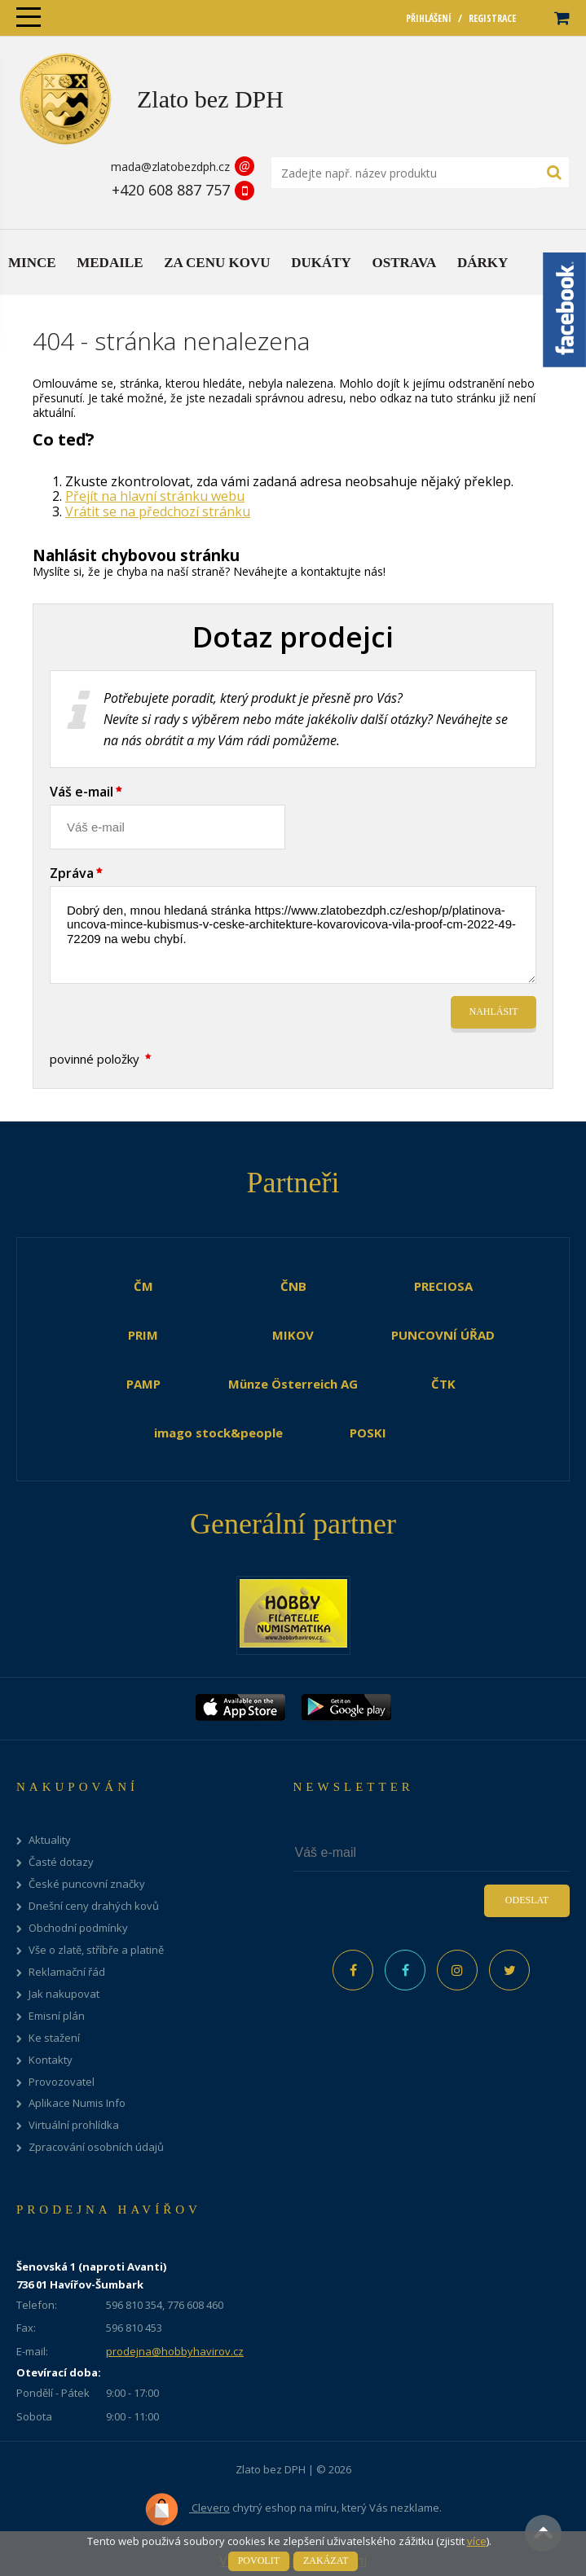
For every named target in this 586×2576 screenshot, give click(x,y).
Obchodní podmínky (78, 1928)
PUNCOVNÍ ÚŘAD (443, 1335)
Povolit (259, 2560)
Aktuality (50, 1840)
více (477, 2541)
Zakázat (325, 2560)
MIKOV (293, 1335)
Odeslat (527, 1900)
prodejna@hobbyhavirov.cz (175, 2351)
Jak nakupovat (64, 1994)
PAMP (143, 1384)
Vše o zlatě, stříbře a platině (96, 1950)
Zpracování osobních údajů (96, 2147)
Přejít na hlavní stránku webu (155, 496)
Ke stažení (54, 2038)
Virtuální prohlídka (74, 2125)
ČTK (443, 1384)
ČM (143, 1286)
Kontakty (51, 2060)
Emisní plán (57, 2016)
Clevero (187, 2509)
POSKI (368, 1432)
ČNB (293, 1286)
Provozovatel (62, 2082)
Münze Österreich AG (293, 1384)
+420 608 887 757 (171, 190)
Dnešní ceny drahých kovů (94, 1906)
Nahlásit (493, 1011)
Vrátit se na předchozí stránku (157, 511)
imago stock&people (218, 1432)
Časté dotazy (61, 1862)
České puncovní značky (87, 1884)
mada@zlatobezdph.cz (170, 166)
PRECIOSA (443, 1286)
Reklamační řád (67, 1972)
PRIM (143, 1335)
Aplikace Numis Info (77, 2103)
